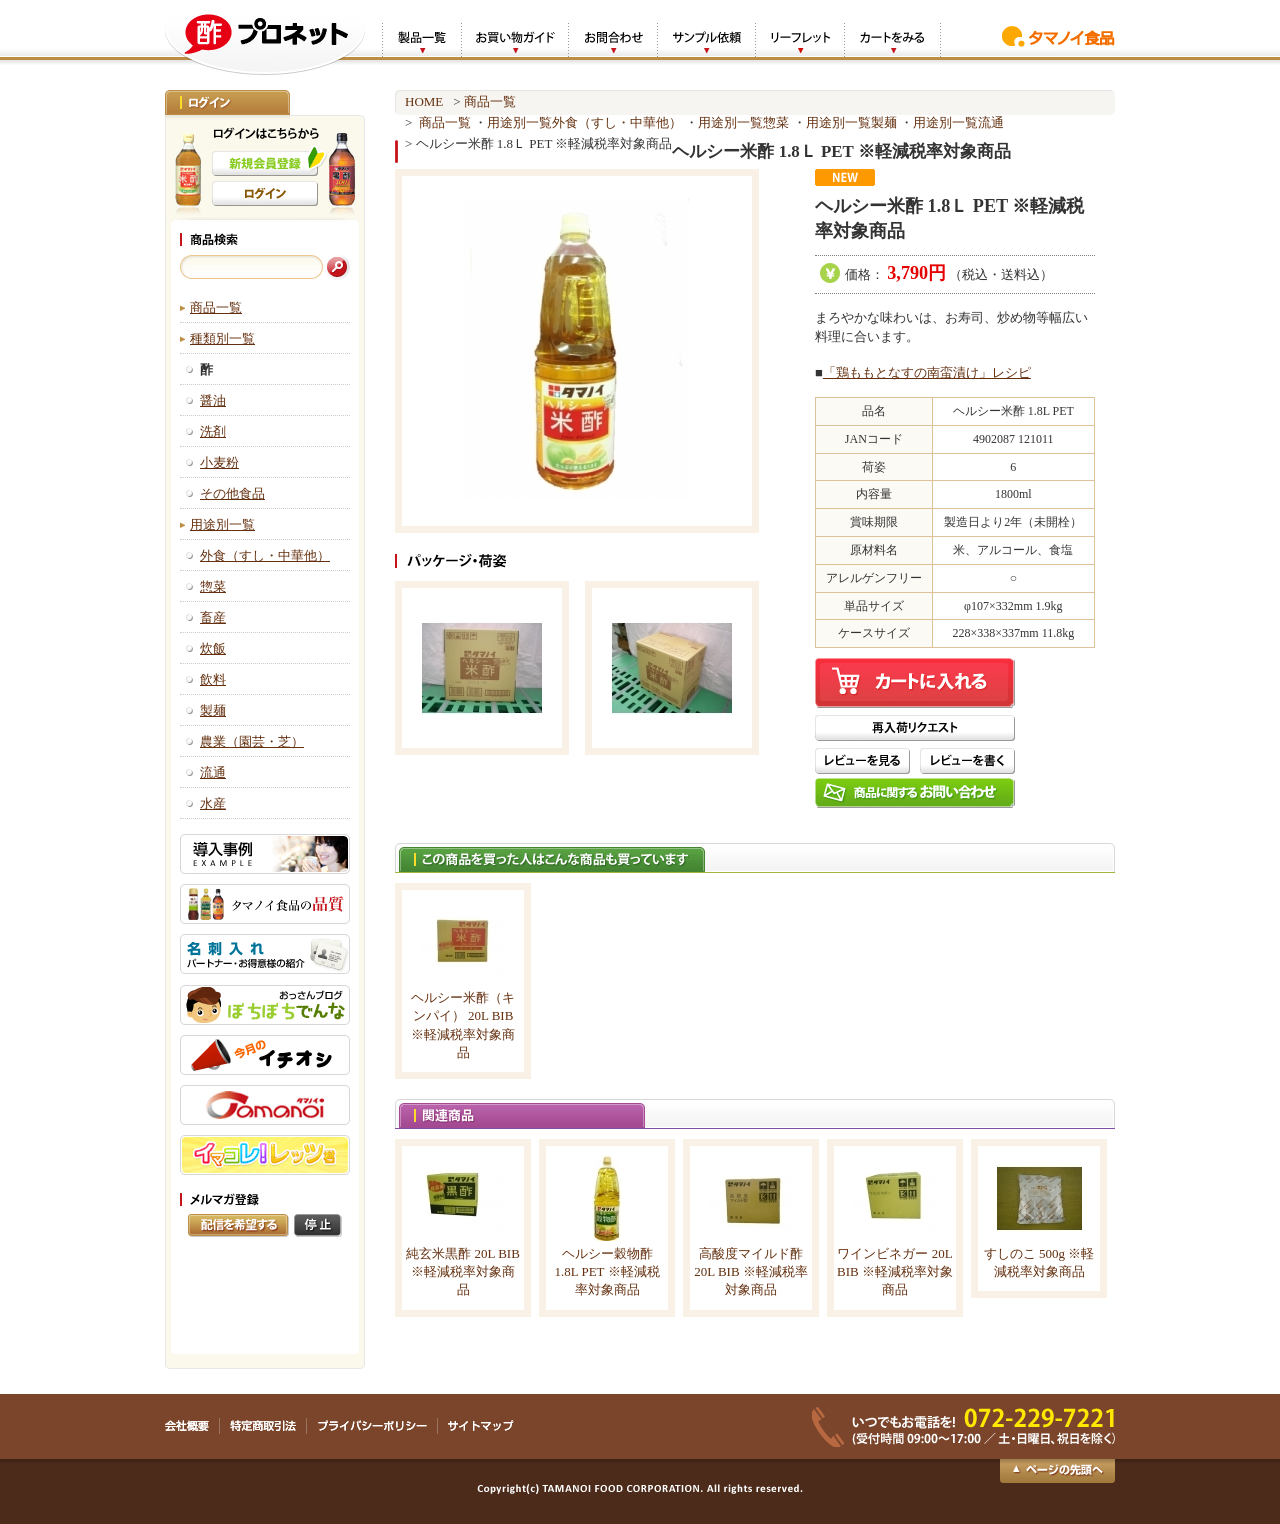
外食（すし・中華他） (265, 555)
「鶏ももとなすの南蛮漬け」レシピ (927, 372)
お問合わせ (612, 38)
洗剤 (213, 431)
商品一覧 (216, 307)
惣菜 (213, 586)
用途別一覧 (222, 524)
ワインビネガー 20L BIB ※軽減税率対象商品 (895, 1271)
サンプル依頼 (706, 38)
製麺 (213, 710)
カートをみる (892, 38)
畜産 (213, 617)
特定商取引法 (263, 1426)
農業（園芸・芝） (252, 741)
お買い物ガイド (514, 38)
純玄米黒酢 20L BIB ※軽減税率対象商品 (463, 1271)
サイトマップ (480, 1426)
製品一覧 (421, 38)
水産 (213, 803)
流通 (213, 772)
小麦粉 (219, 462)
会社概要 (192, 1426)
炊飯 (213, 648)
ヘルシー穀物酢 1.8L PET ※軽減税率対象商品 (606, 1271)
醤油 (213, 400)
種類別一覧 (222, 338)
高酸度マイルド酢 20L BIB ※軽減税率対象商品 (751, 1271)
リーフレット (799, 38)
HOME (424, 101)
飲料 (213, 679)
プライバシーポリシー (372, 1426)
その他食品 (232, 493)
